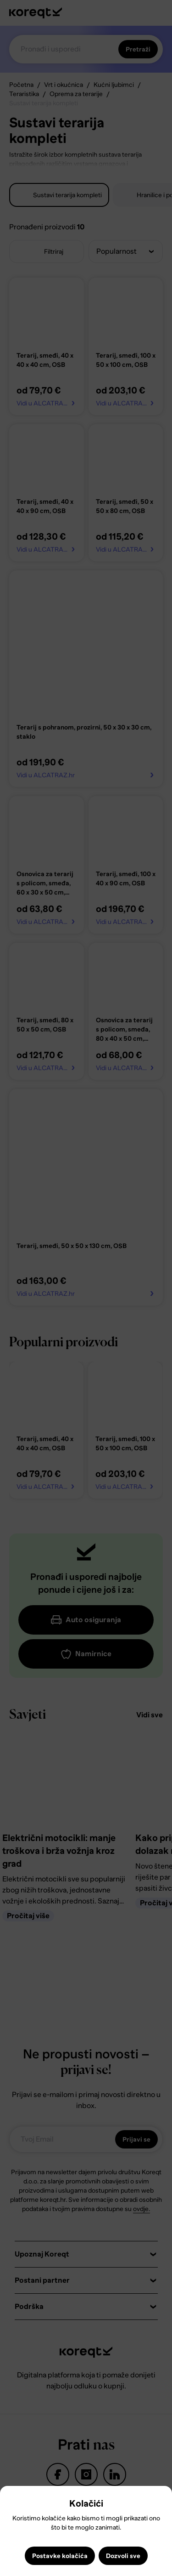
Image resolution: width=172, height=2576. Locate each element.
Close (11, 2499)
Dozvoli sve (123, 2555)
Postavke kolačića (60, 2555)
